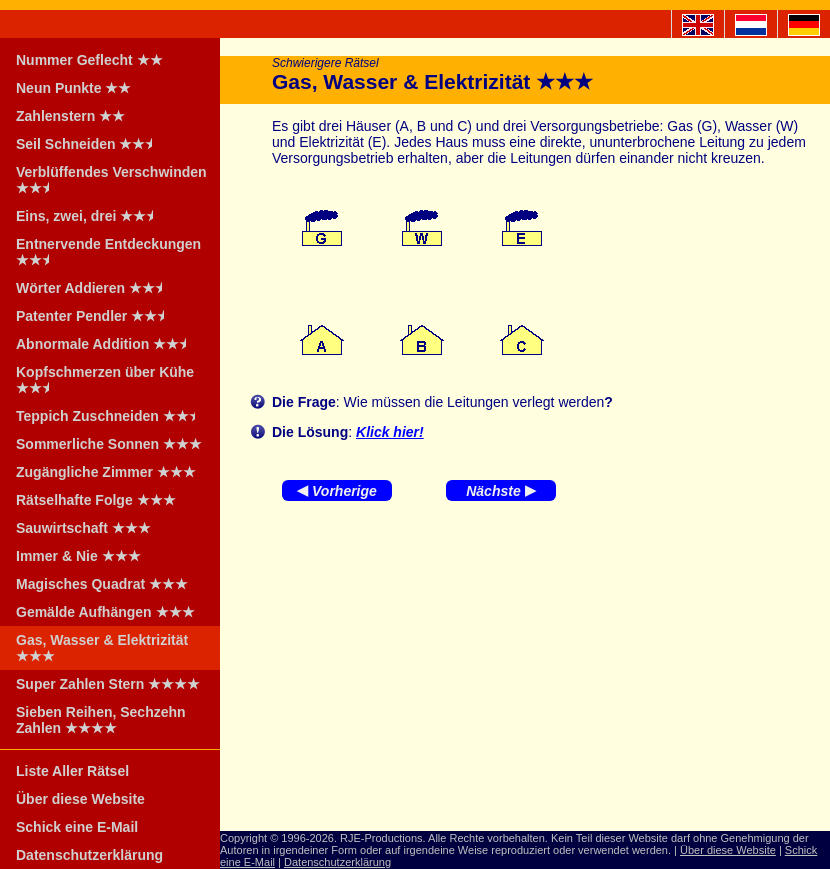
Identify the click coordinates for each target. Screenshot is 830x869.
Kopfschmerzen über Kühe (105, 380)
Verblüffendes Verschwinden (111, 180)
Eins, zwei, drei (91, 216)
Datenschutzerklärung (89, 855)
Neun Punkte (73, 88)
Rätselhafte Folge (96, 500)
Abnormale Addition (107, 344)
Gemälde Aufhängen (105, 612)
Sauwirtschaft (83, 528)
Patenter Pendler (96, 316)
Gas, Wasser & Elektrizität (102, 648)
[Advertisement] (525, 671)
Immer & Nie (78, 556)
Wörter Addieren (95, 288)
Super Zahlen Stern (108, 684)
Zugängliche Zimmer (106, 472)
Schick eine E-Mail (77, 827)
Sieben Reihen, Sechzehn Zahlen (101, 720)
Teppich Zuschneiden (112, 416)
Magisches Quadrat (102, 584)
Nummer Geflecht (89, 60)
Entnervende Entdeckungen (108, 252)
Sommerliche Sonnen (109, 444)
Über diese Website (80, 799)
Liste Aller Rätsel (72, 771)
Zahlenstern (70, 116)
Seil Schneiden (90, 144)
